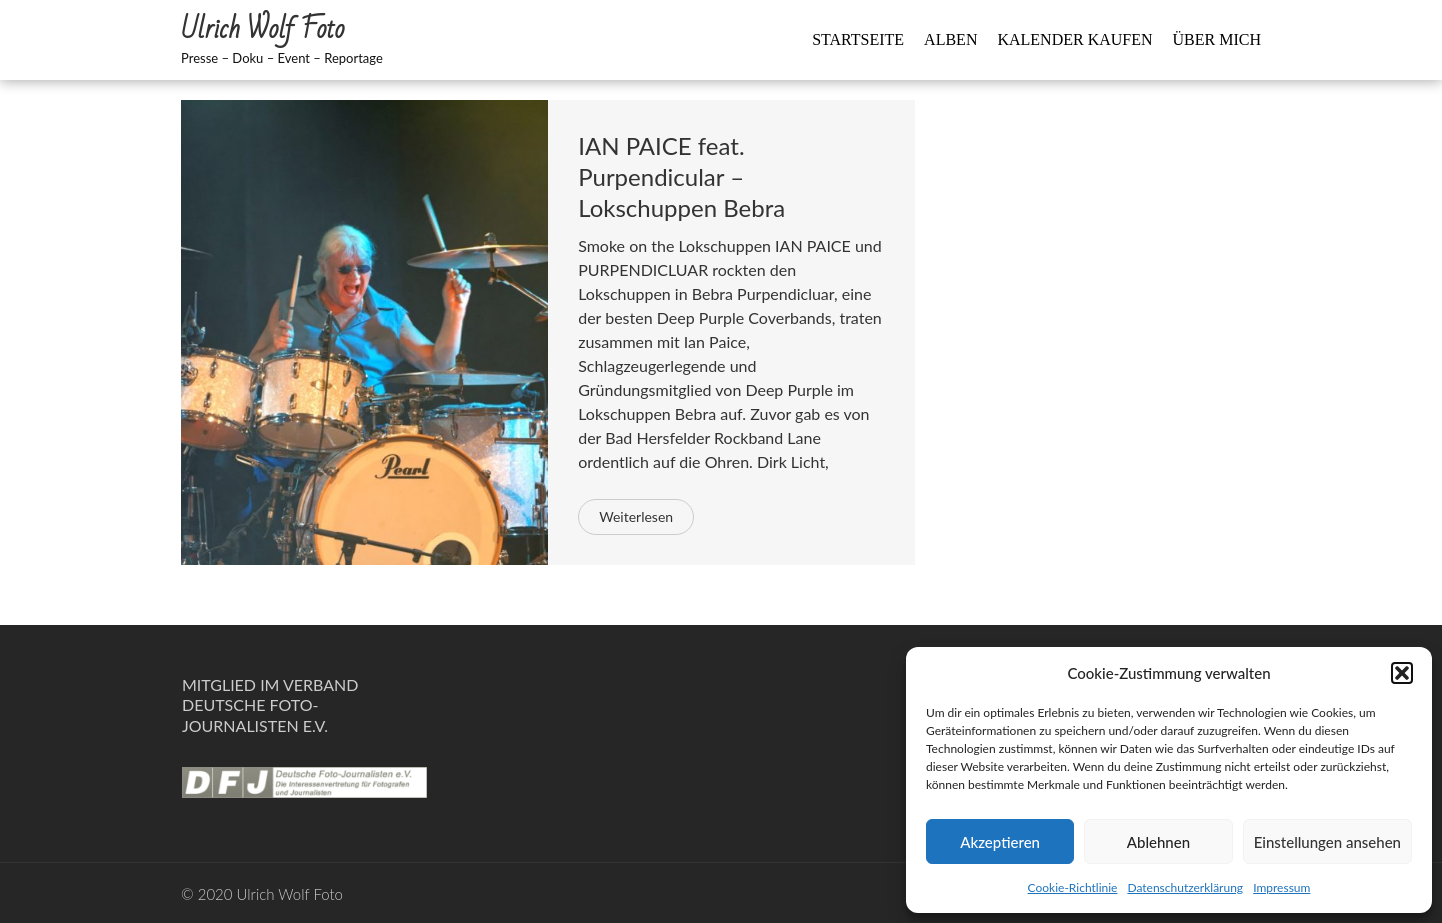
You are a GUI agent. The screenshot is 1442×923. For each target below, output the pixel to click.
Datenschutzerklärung (1185, 887)
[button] (1402, 673)
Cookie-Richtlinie (1073, 887)
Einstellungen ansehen (1327, 842)
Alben (950, 39)
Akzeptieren (1000, 842)
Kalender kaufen (1074, 39)
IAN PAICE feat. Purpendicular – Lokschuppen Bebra (681, 176)
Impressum (1281, 887)
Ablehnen (1158, 842)
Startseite (858, 39)
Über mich (1217, 39)
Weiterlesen (636, 516)
